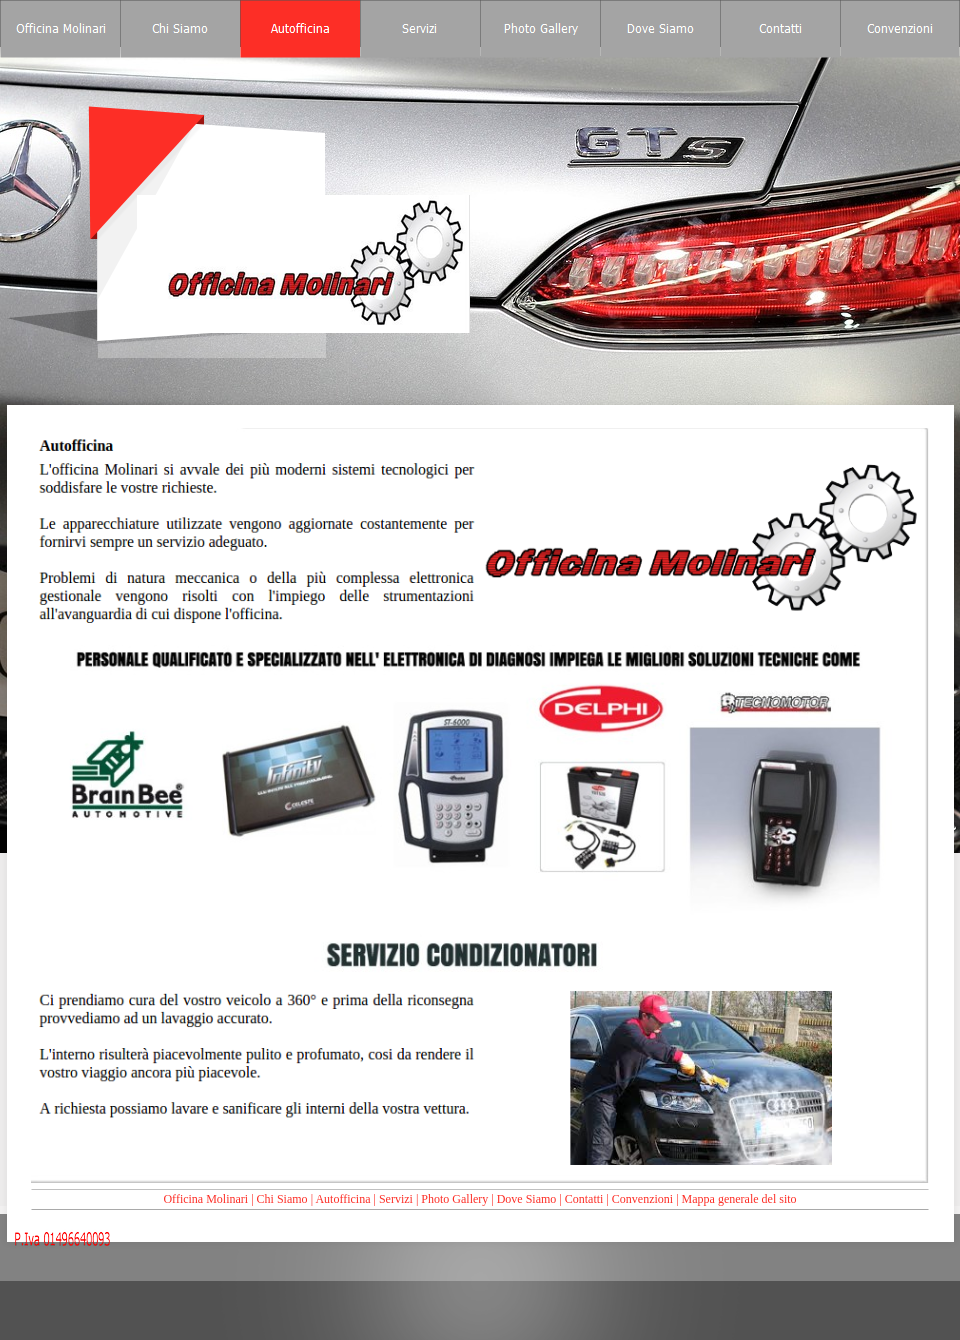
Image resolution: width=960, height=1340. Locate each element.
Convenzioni (642, 1199)
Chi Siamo (282, 1199)
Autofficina (342, 1199)
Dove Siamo (527, 1199)
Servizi (396, 1199)
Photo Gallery (454, 1199)
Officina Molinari (205, 1199)
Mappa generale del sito (739, 1199)
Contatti (584, 1199)
